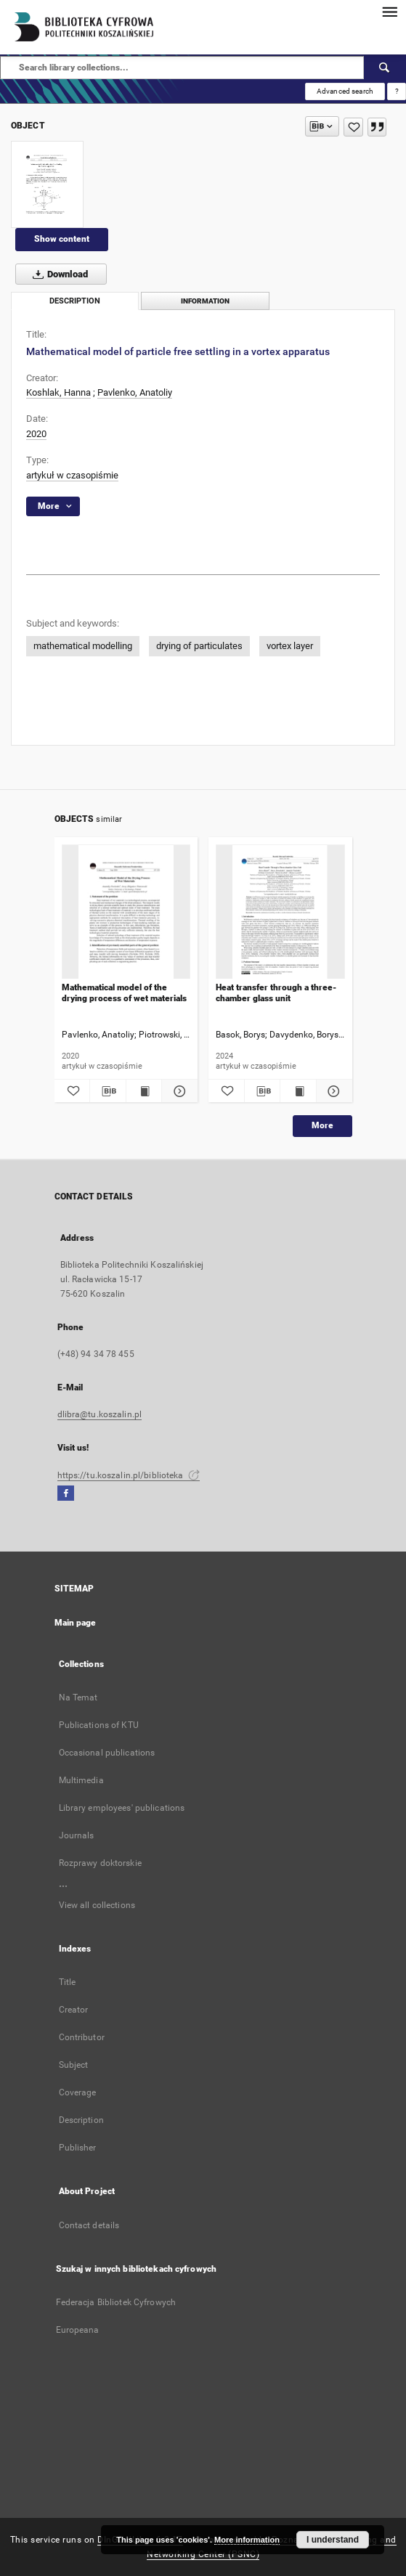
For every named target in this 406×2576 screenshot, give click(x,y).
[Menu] (389, 11)
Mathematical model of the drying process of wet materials (124, 992)
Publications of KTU (99, 1725)
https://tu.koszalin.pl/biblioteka (128, 1475)
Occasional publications (107, 1753)
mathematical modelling (82, 645)
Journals (76, 1835)
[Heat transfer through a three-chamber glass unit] (280, 912)
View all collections (97, 1905)
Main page (75, 1623)
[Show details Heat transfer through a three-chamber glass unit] (332, 1091)
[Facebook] (65, 1493)
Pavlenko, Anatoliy (134, 392)
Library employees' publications (122, 1808)
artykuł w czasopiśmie (72, 475)
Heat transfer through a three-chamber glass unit (276, 992)
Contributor (82, 2037)
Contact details (89, 2225)
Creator (74, 2010)
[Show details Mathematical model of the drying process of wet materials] (177, 1091)
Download (57, 274)
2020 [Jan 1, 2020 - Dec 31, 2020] (36, 433)
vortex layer (290, 645)
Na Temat (78, 1697)
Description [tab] (74, 301)
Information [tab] (205, 301)
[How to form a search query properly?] (396, 91)
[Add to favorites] (353, 127)
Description (81, 2120)
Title (67, 1982)
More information (247, 2539)
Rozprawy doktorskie (100, 1863)
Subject (74, 2065)
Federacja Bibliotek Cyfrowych (116, 2302)
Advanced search (345, 91)
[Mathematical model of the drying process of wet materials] (126, 912)
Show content (61, 239)
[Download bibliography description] (108, 1091)
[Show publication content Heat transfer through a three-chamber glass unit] (298, 1091)
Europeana (78, 2330)
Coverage (78, 2092)
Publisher (78, 2148)
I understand (332, 2540)
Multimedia (81, 1780)
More (322, 1125)
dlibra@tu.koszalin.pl (99, 1414)
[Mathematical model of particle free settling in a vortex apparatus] (47, 184)
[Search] (385, 67)
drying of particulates (199, 645)
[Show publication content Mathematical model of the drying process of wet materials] (144, 1091)
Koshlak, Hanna (58, 392)
